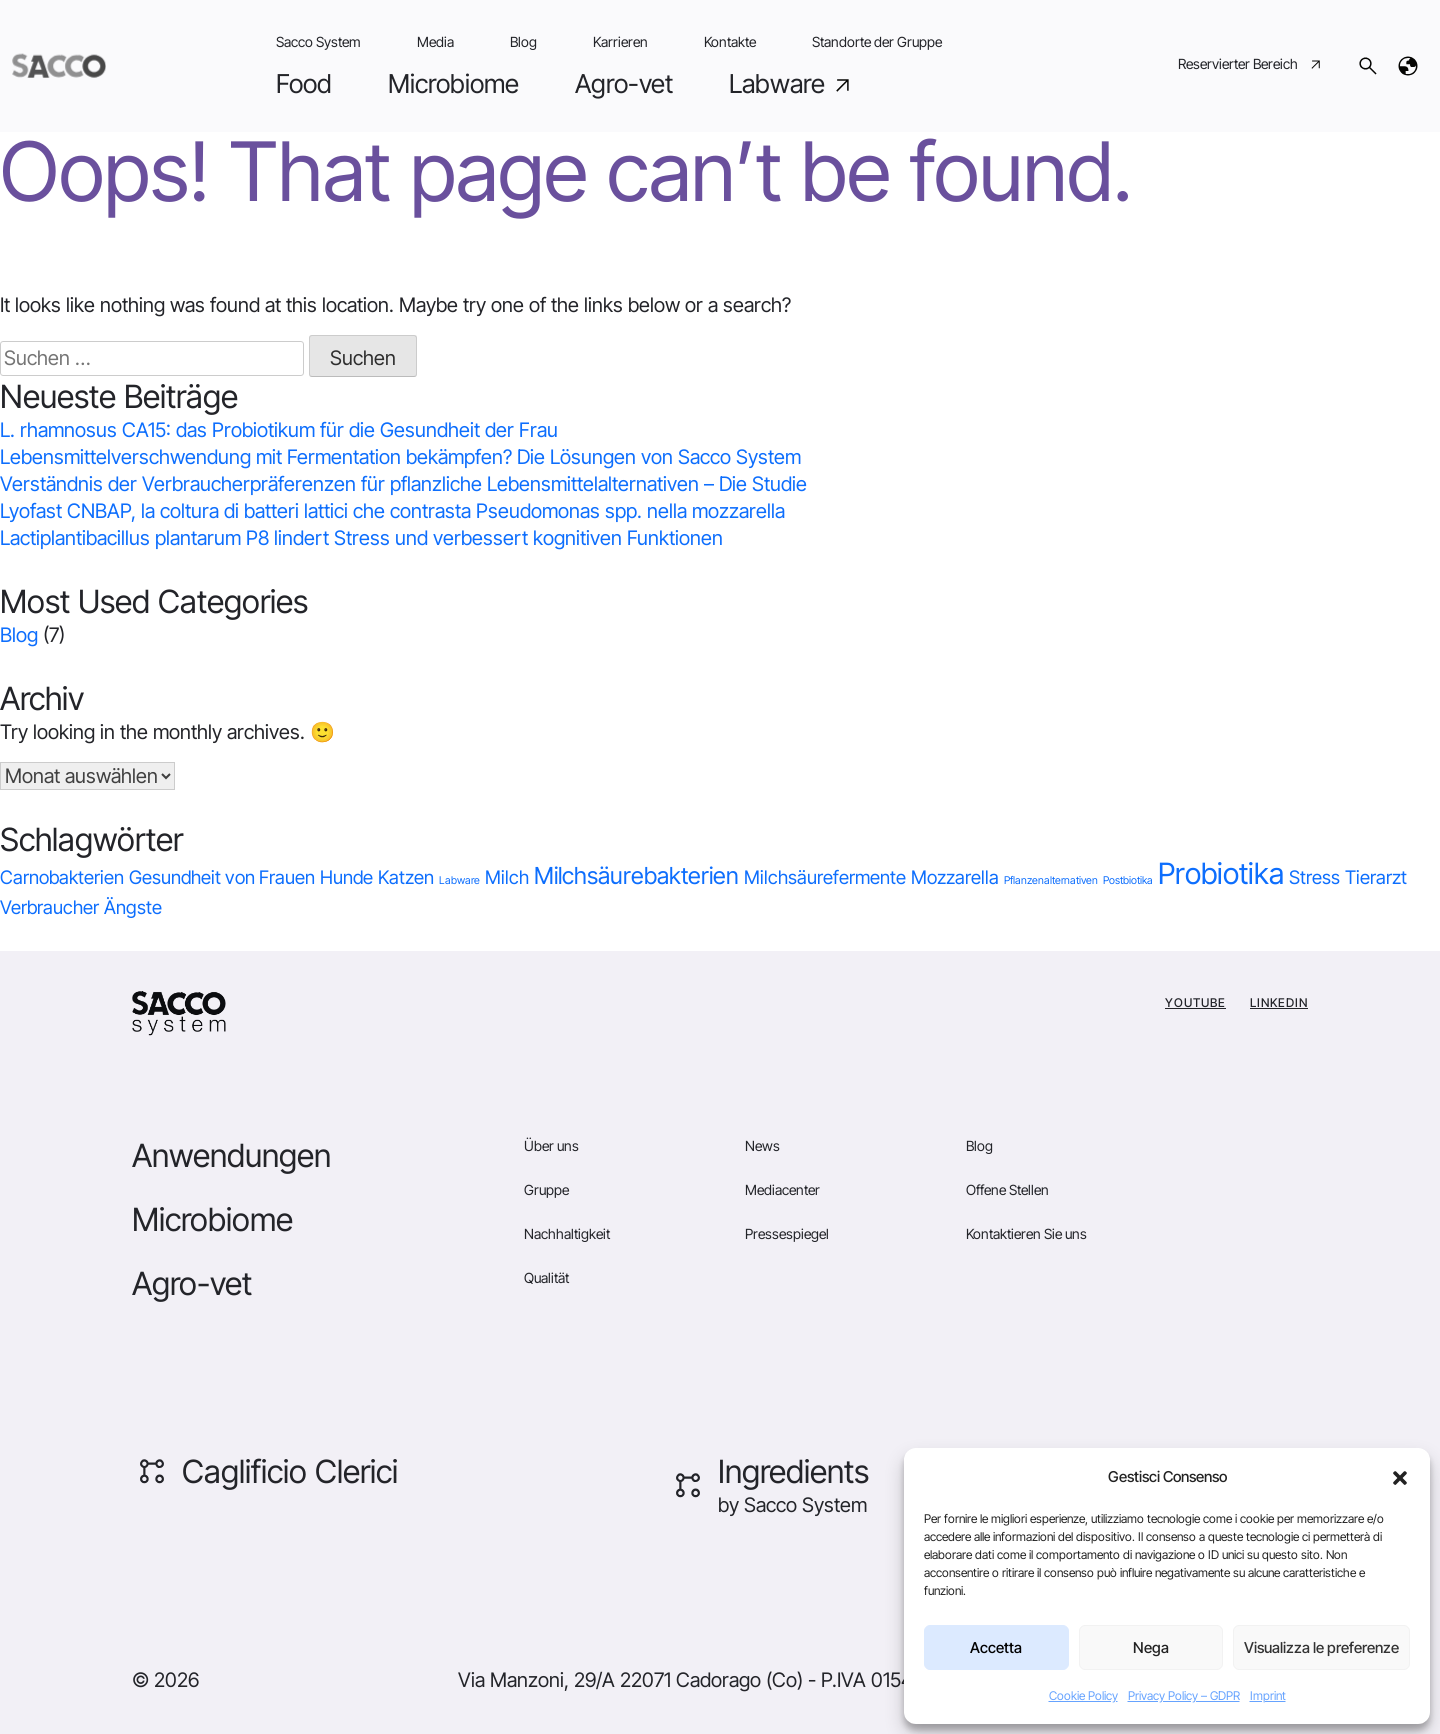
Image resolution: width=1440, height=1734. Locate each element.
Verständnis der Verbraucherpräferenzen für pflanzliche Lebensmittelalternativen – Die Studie (403, 484)
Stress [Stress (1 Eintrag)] (1314, 877)
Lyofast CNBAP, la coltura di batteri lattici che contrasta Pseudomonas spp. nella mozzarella (392, 511)
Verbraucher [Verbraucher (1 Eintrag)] (49, 907)
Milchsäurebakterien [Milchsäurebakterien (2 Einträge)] (636, 875)
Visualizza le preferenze (1321, 1647)
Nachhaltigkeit (567, 1233)
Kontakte (730, 41)
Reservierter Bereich (1251, 66)
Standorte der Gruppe (877, 41)
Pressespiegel (787, 1233)
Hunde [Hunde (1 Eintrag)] (346, 877)
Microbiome (453, 83)
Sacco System (318, 41)
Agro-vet (624, 83)
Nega (1151, 1647)
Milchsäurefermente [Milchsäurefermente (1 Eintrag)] (825, 877)
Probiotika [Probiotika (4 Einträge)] (1221, 873)
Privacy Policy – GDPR (1184, 1695)
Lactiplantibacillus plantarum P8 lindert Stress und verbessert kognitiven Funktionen (361, 538)
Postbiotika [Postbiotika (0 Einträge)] (1128, 880)
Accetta (996, 1647)
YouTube (1195, 1002)
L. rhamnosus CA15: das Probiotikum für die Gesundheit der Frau (279, 430)
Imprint (1268, 1695)
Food (304, 83)
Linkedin (1279, 1002)
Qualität (546, 1277)
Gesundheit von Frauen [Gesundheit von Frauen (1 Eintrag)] (222, 877)
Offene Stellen (1007, 1189)
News (762, 1145)
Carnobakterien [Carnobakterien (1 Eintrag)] (62, 877)
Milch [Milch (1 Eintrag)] (507, 877)
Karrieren (620, 41)
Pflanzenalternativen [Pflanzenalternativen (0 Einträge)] (1051, 880)
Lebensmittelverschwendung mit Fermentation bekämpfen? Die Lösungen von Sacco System (400, 457)
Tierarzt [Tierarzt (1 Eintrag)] (1376, 877)
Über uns (551, 1145)
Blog (523, 41)
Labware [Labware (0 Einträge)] (459, 880)
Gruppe (546, 1189)
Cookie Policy (1083, 1695)
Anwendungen (231, 1155)
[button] (1400, 1477)
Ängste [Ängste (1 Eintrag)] (133, 907)
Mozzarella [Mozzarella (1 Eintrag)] (955, 877)
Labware (792, 84)
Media (435, 41)
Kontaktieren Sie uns (1026, 1233)
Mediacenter (782, 1189)
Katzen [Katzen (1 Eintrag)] (406, 877)
